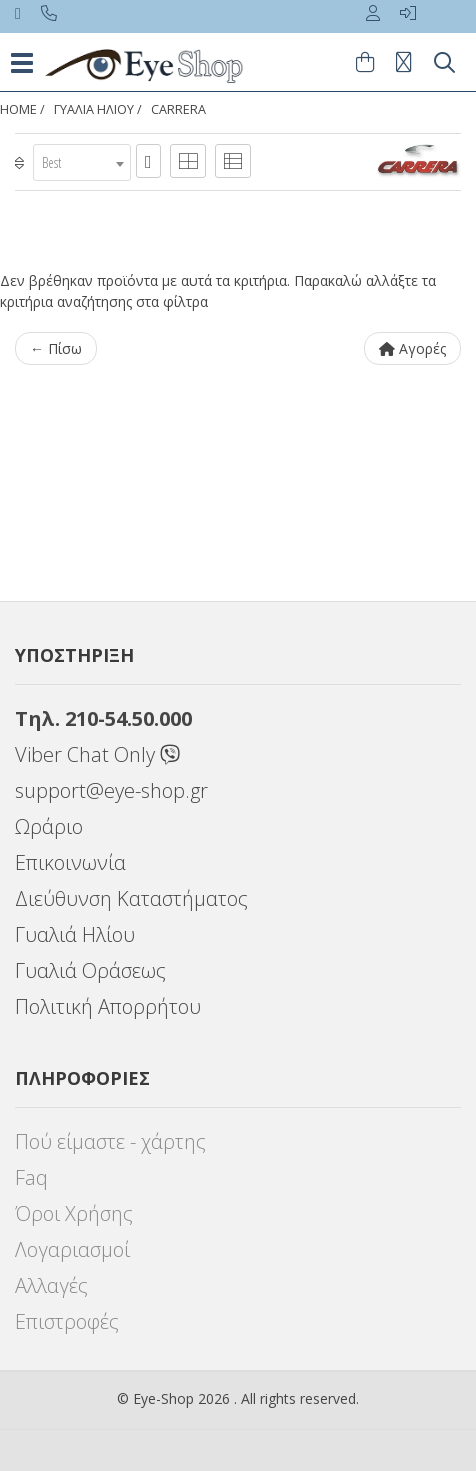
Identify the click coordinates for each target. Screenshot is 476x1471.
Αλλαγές (51, 1285)
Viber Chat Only (97, 754)
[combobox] (82, 162)
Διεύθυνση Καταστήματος (131, 898)
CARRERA (178, 109)
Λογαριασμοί (72, 1249)
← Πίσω (56, 348)
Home (18, 109)
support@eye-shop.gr (111, 790)
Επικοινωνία (70, 862)
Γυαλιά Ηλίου (75, 934)
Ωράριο (49, 826)
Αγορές (412, 348)
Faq (31, 1177)
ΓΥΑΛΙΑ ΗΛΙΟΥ (94, 109)
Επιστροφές (67, 1321)
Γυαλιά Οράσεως (90, 970)
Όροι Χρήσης (74, 1213)
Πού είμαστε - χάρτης (110, 1141)
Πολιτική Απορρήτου (108, 1006)
